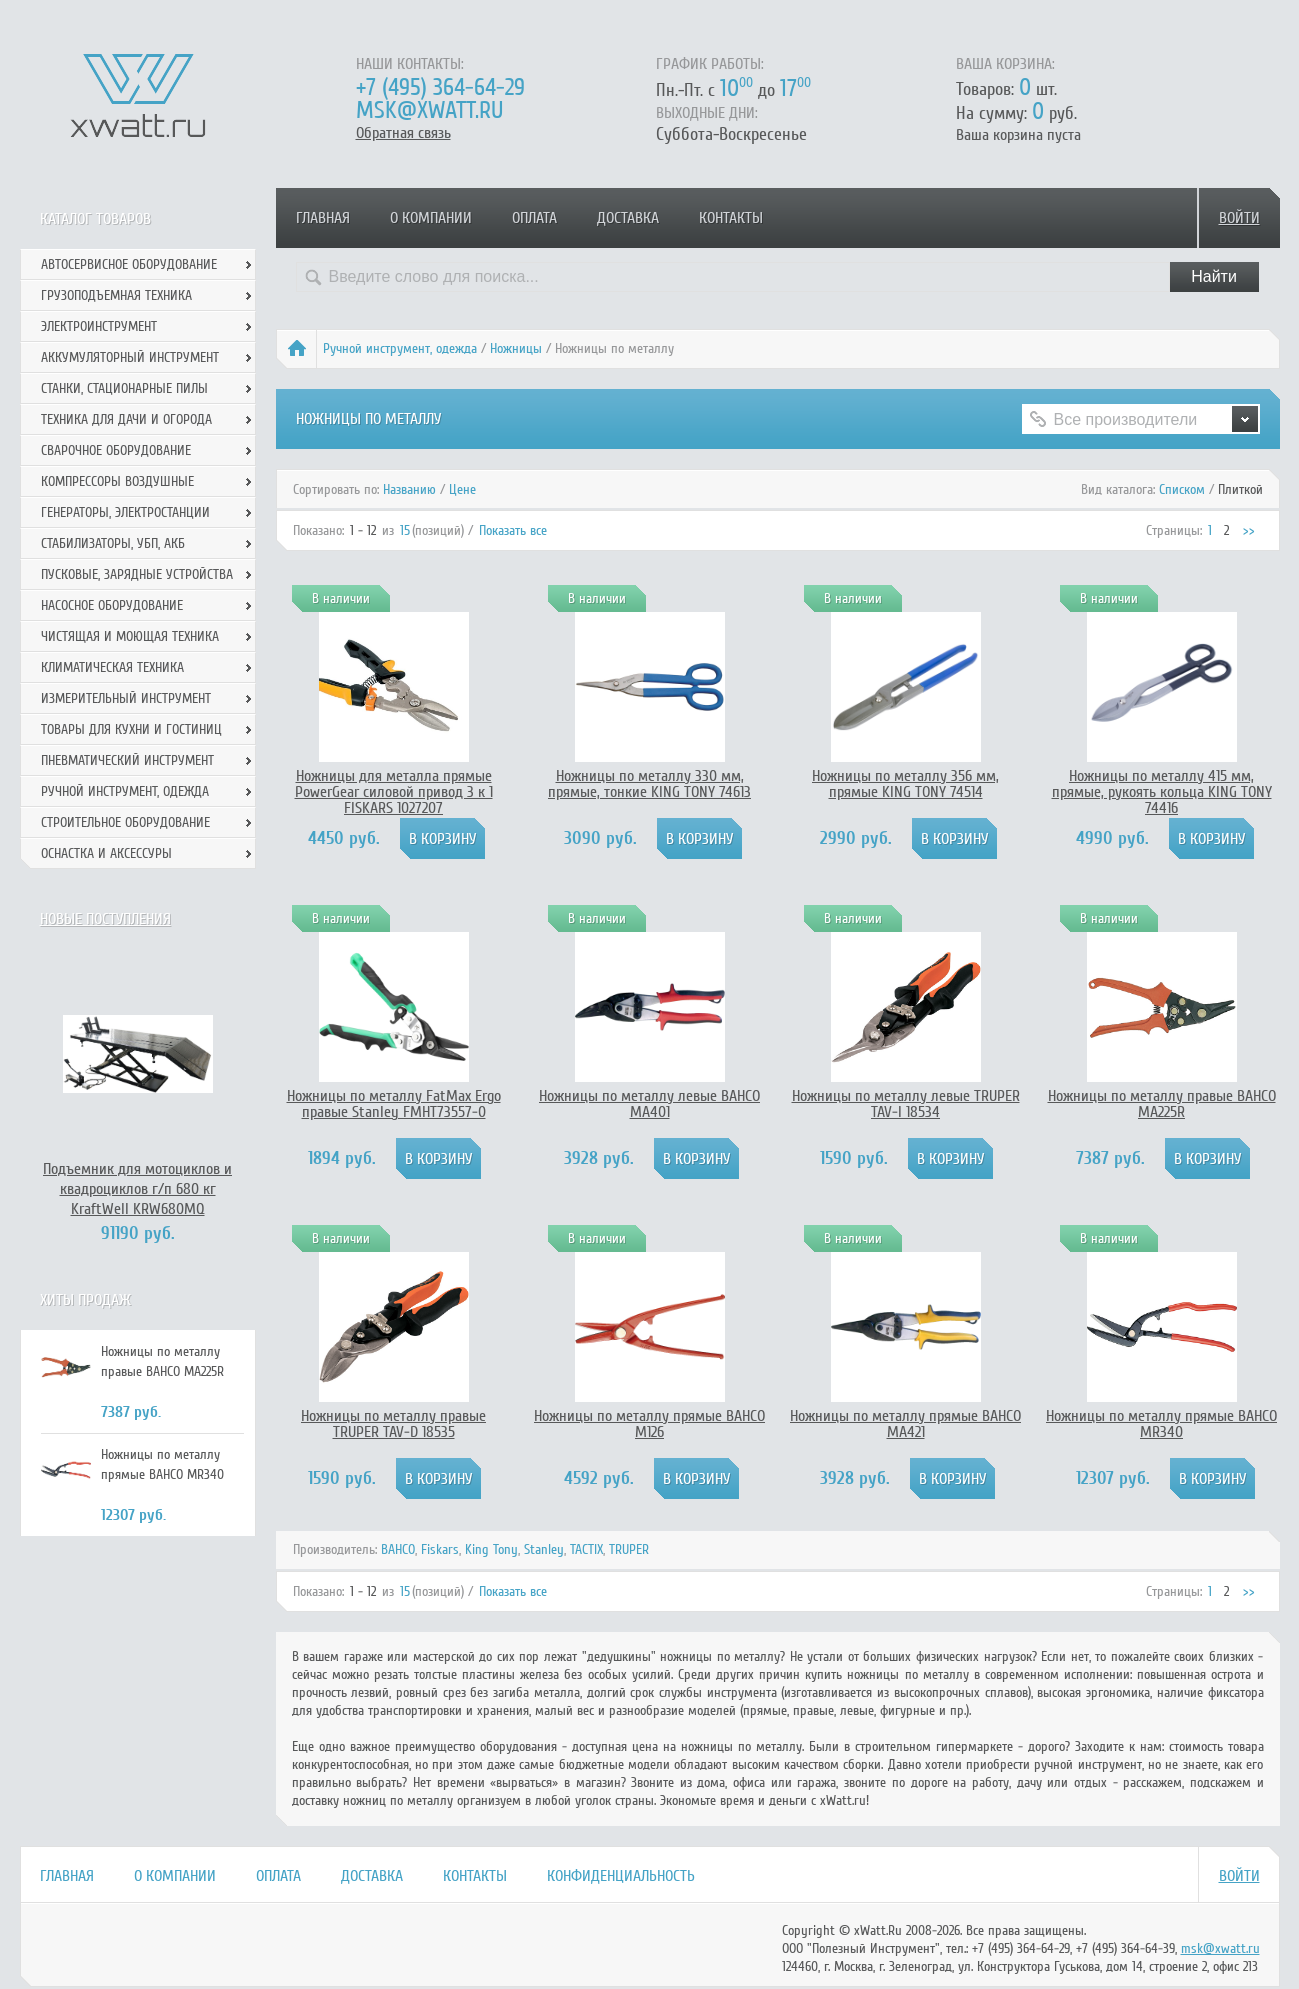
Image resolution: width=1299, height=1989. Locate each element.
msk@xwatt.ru (429, 110)
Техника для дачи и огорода (126, 419)
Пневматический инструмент (127, 760)
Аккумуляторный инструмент (130, 357)
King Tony (491, 1549)
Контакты (731, 218)
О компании (431, 218)
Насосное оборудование (112, 605)
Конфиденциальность (621, 1876)
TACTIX (586, 1549)
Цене (462, 489)
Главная (323, 218)
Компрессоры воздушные (117, 481)
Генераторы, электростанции (125, 512)
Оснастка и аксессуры (106, 853)
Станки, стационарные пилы (124, 388)
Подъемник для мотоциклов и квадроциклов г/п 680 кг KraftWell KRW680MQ (137, 1189)
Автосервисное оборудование (129, 264)
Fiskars (440, 1549)
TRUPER (629, 1549)
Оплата (534, 218)
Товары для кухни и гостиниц (131, 729)
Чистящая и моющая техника (130, 636)
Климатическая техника (112, 667)
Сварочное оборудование (116, 450)
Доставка (628, 218)
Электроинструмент (99, 326)
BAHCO (398, 1549)
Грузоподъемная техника (116, 295)
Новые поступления (105, 919)
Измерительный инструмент (126, 698)
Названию (409, 489)
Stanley (544, 1549)
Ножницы (516, 348)
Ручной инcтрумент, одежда (400, 348)
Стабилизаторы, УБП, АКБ (113, 543)
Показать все (513, 530)
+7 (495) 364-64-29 (440, 87)
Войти (1239, 218)
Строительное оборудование (125, 822)
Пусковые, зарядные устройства (137, 574)
